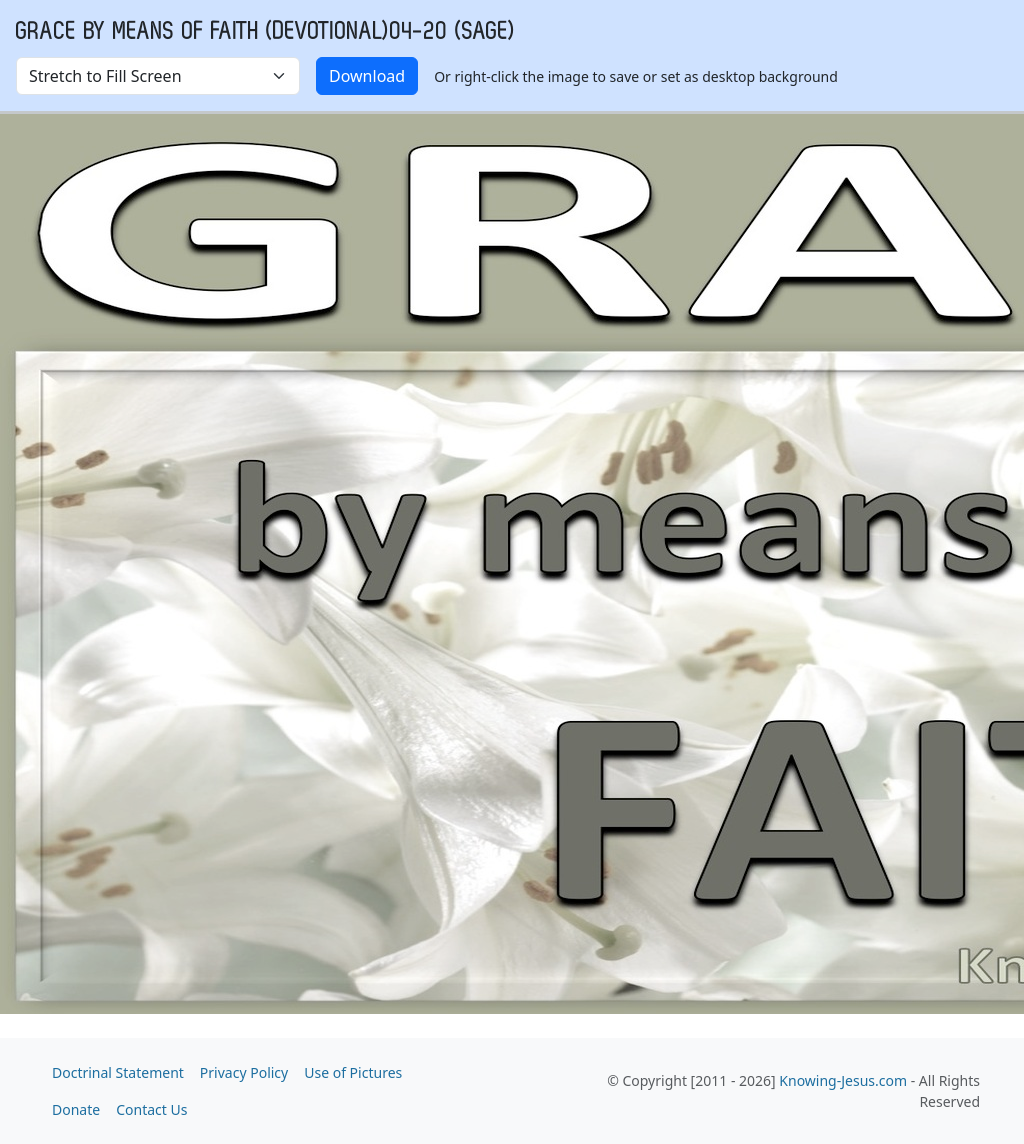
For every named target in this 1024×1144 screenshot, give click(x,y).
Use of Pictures (353, 1072)
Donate (76, 1109)
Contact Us (151, 1109)
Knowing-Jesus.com (843, 1080)
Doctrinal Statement (118, 1072)
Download (367, 76)
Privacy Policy (244, 1072)
